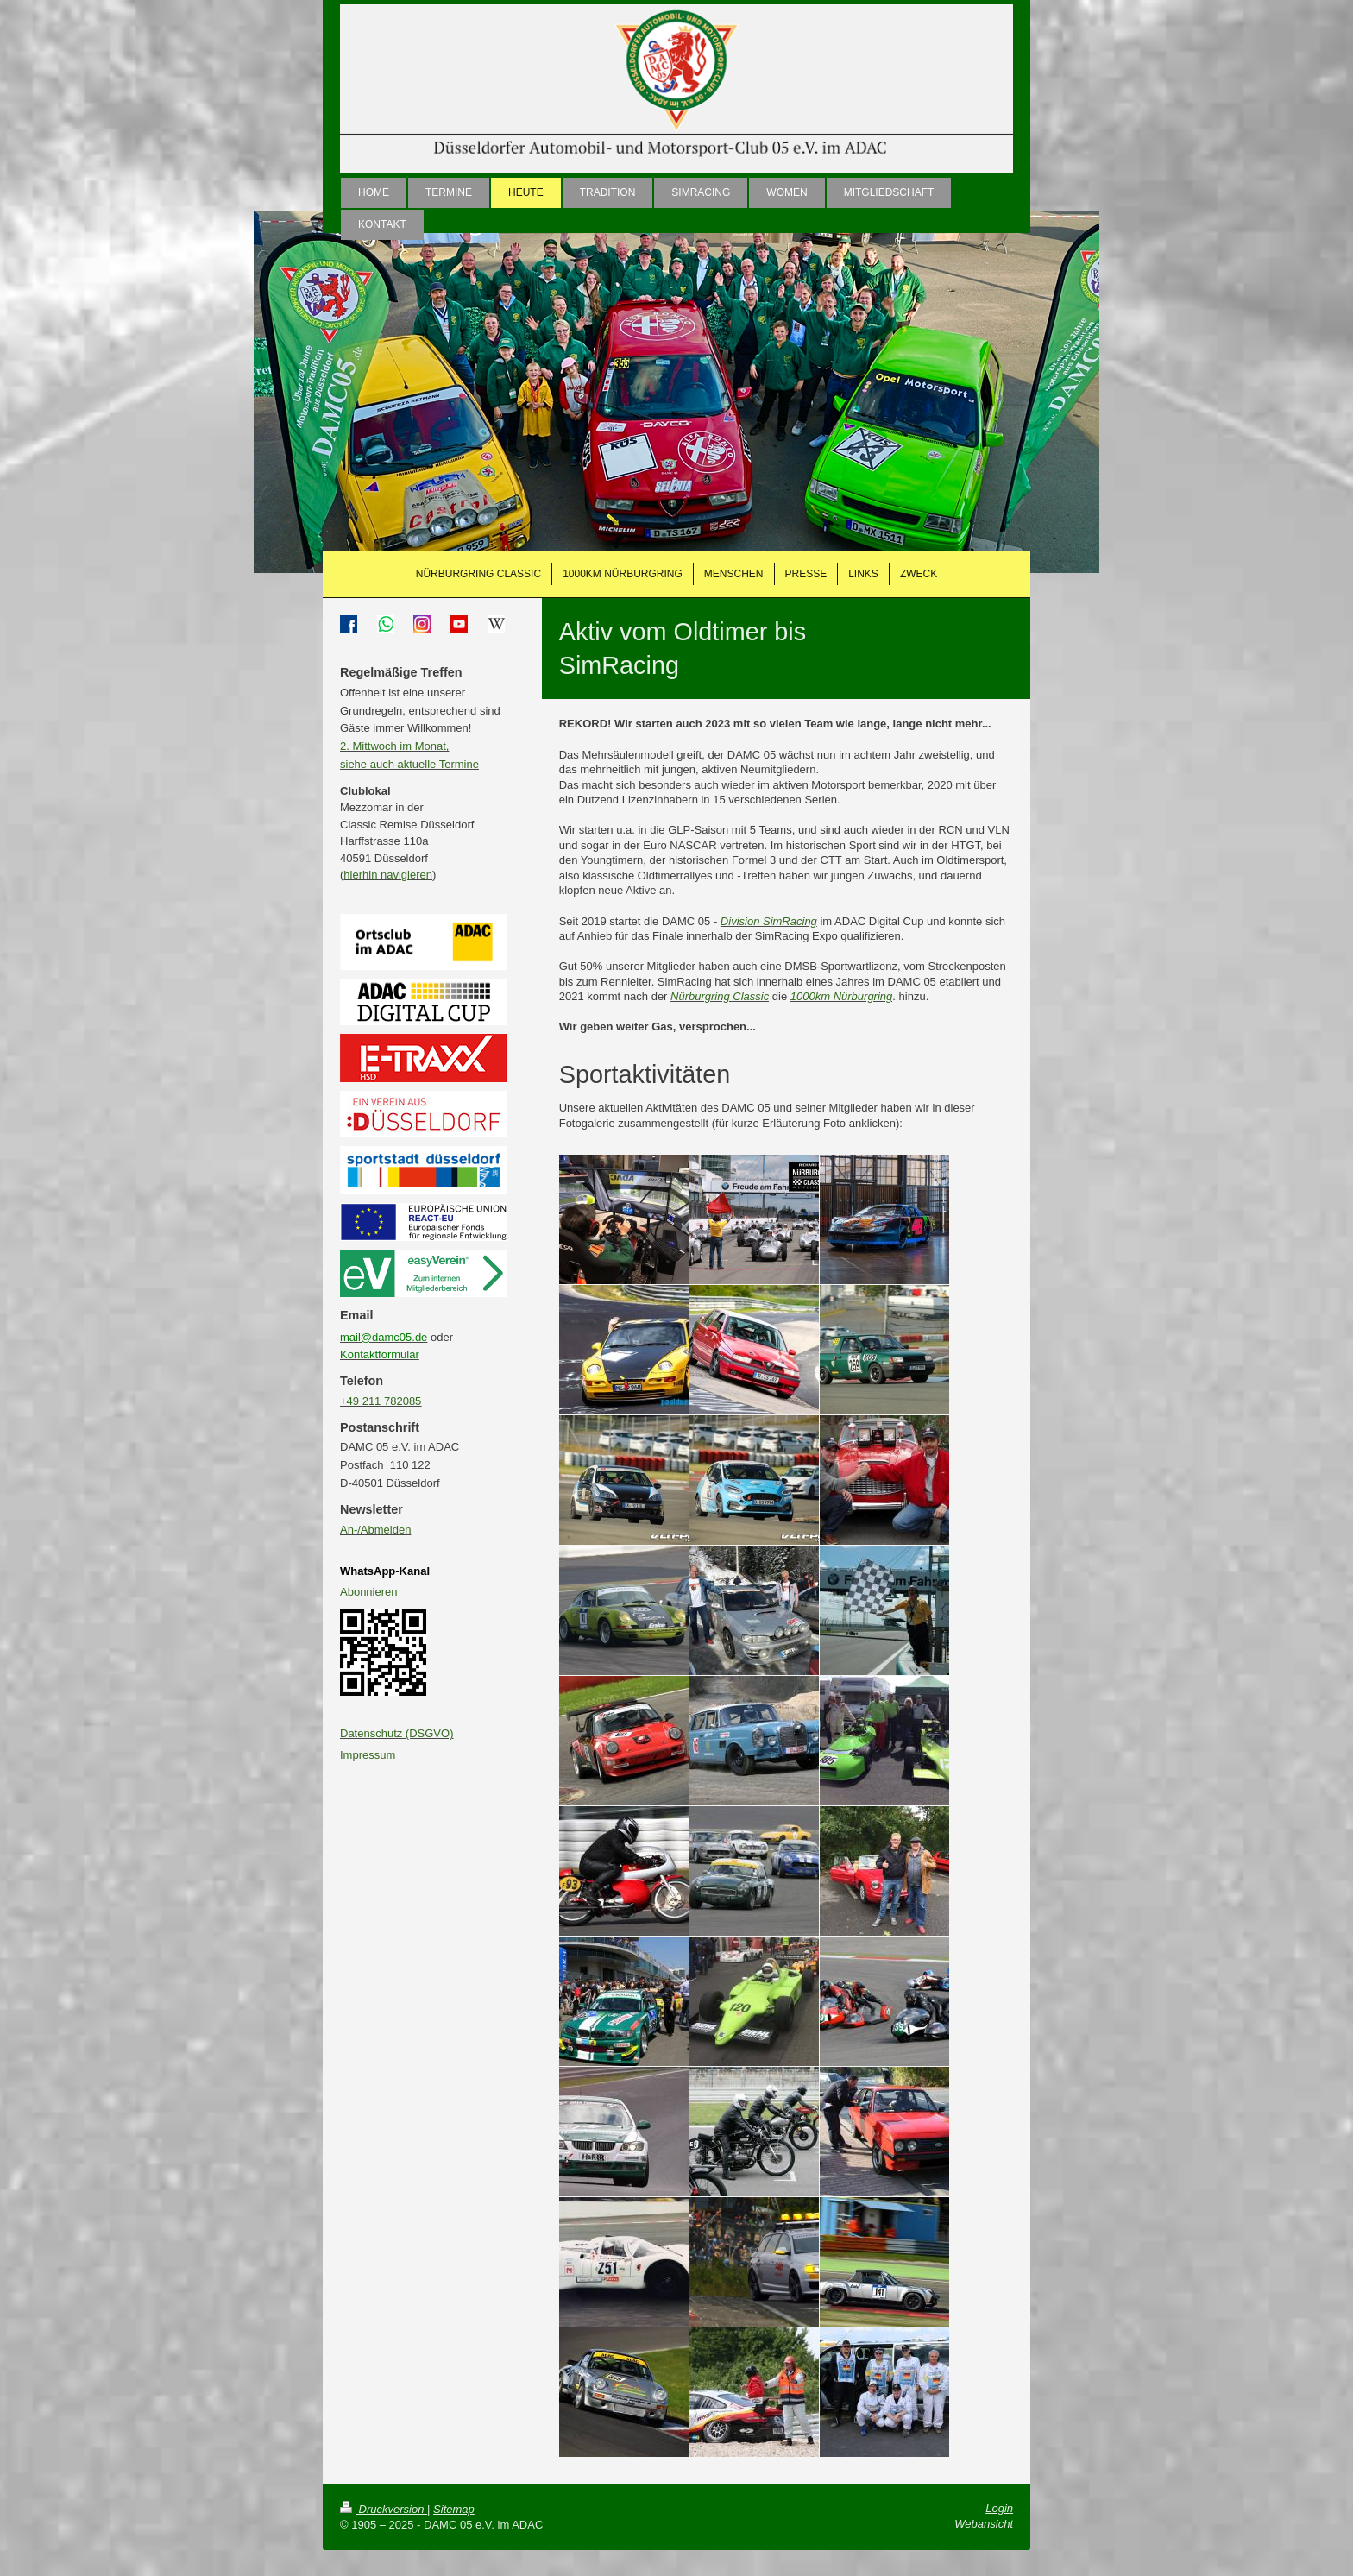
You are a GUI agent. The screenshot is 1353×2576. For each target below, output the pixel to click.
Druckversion (383, 2509)
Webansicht (983, 2523)
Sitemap (454, 2509)
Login (999, 2508)
